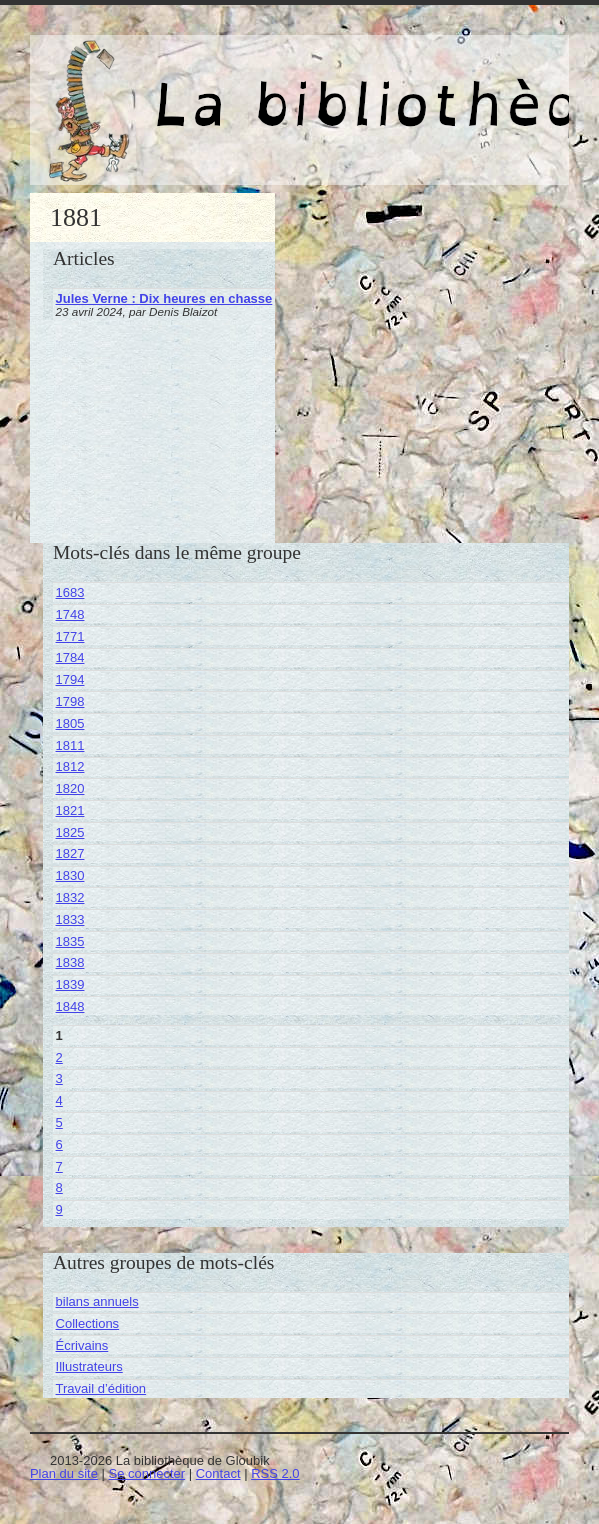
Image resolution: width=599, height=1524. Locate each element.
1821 (70, 810)
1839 (70, 984)
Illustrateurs (89, 1366)
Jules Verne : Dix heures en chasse (164, 298)
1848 (70, 1006)
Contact (218, 1473)
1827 (70, 853)
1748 (70, 614)
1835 (70, 941)
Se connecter (146, 1473)
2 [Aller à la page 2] (59, 1057)
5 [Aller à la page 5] (59, 1122)
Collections (88, 1323)
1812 (70, 766)
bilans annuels (97, 1301)
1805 (70, 723)
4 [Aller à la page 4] (59, 1100)
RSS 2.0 (275, 1473)
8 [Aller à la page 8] (59, 1187)
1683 (70, 592)
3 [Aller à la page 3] (59, 1078)
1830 (70, 875)
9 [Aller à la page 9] (59, 1209)
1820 (70, 788)
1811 (70, 745)
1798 (70, 701)
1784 (70, 657)
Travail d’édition (101, 1388)
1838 (70, 962)
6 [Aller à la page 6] (59, 1144)
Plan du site (64, 1473)
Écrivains (82, 1345)
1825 (70, 832)
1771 (70, 636)
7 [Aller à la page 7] (59, 1166)
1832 (70, 897)
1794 (70, 679)
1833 (70, 919)
